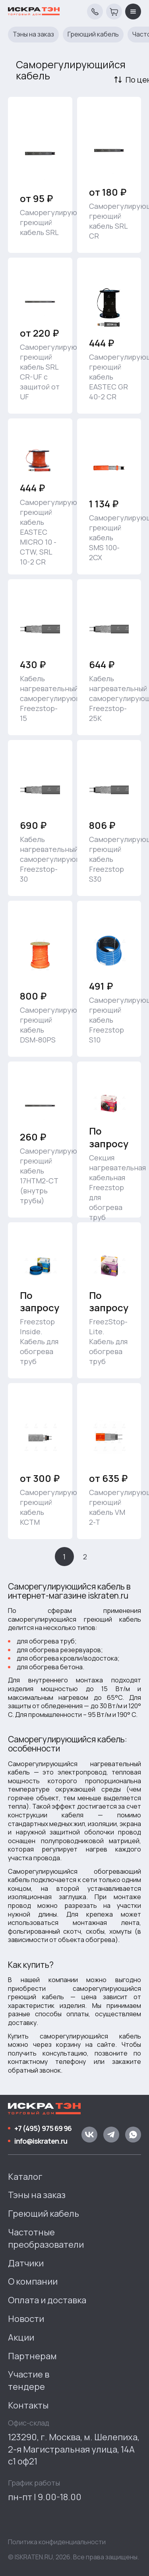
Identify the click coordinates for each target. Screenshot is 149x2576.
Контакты (28, 2405)
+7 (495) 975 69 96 (43, 2128)
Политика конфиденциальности (57, 2541)
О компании (33, 2281)
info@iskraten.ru (40, 2141)
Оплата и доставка (47, 2300)
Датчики (26, 2263)
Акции (21, 2337)
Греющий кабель (93, 34)
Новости (26, 2319)
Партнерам (32, 2356)
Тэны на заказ (33, 34)
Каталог (25, 2177)
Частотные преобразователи (46, 2238)
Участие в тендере (28, 2380)
